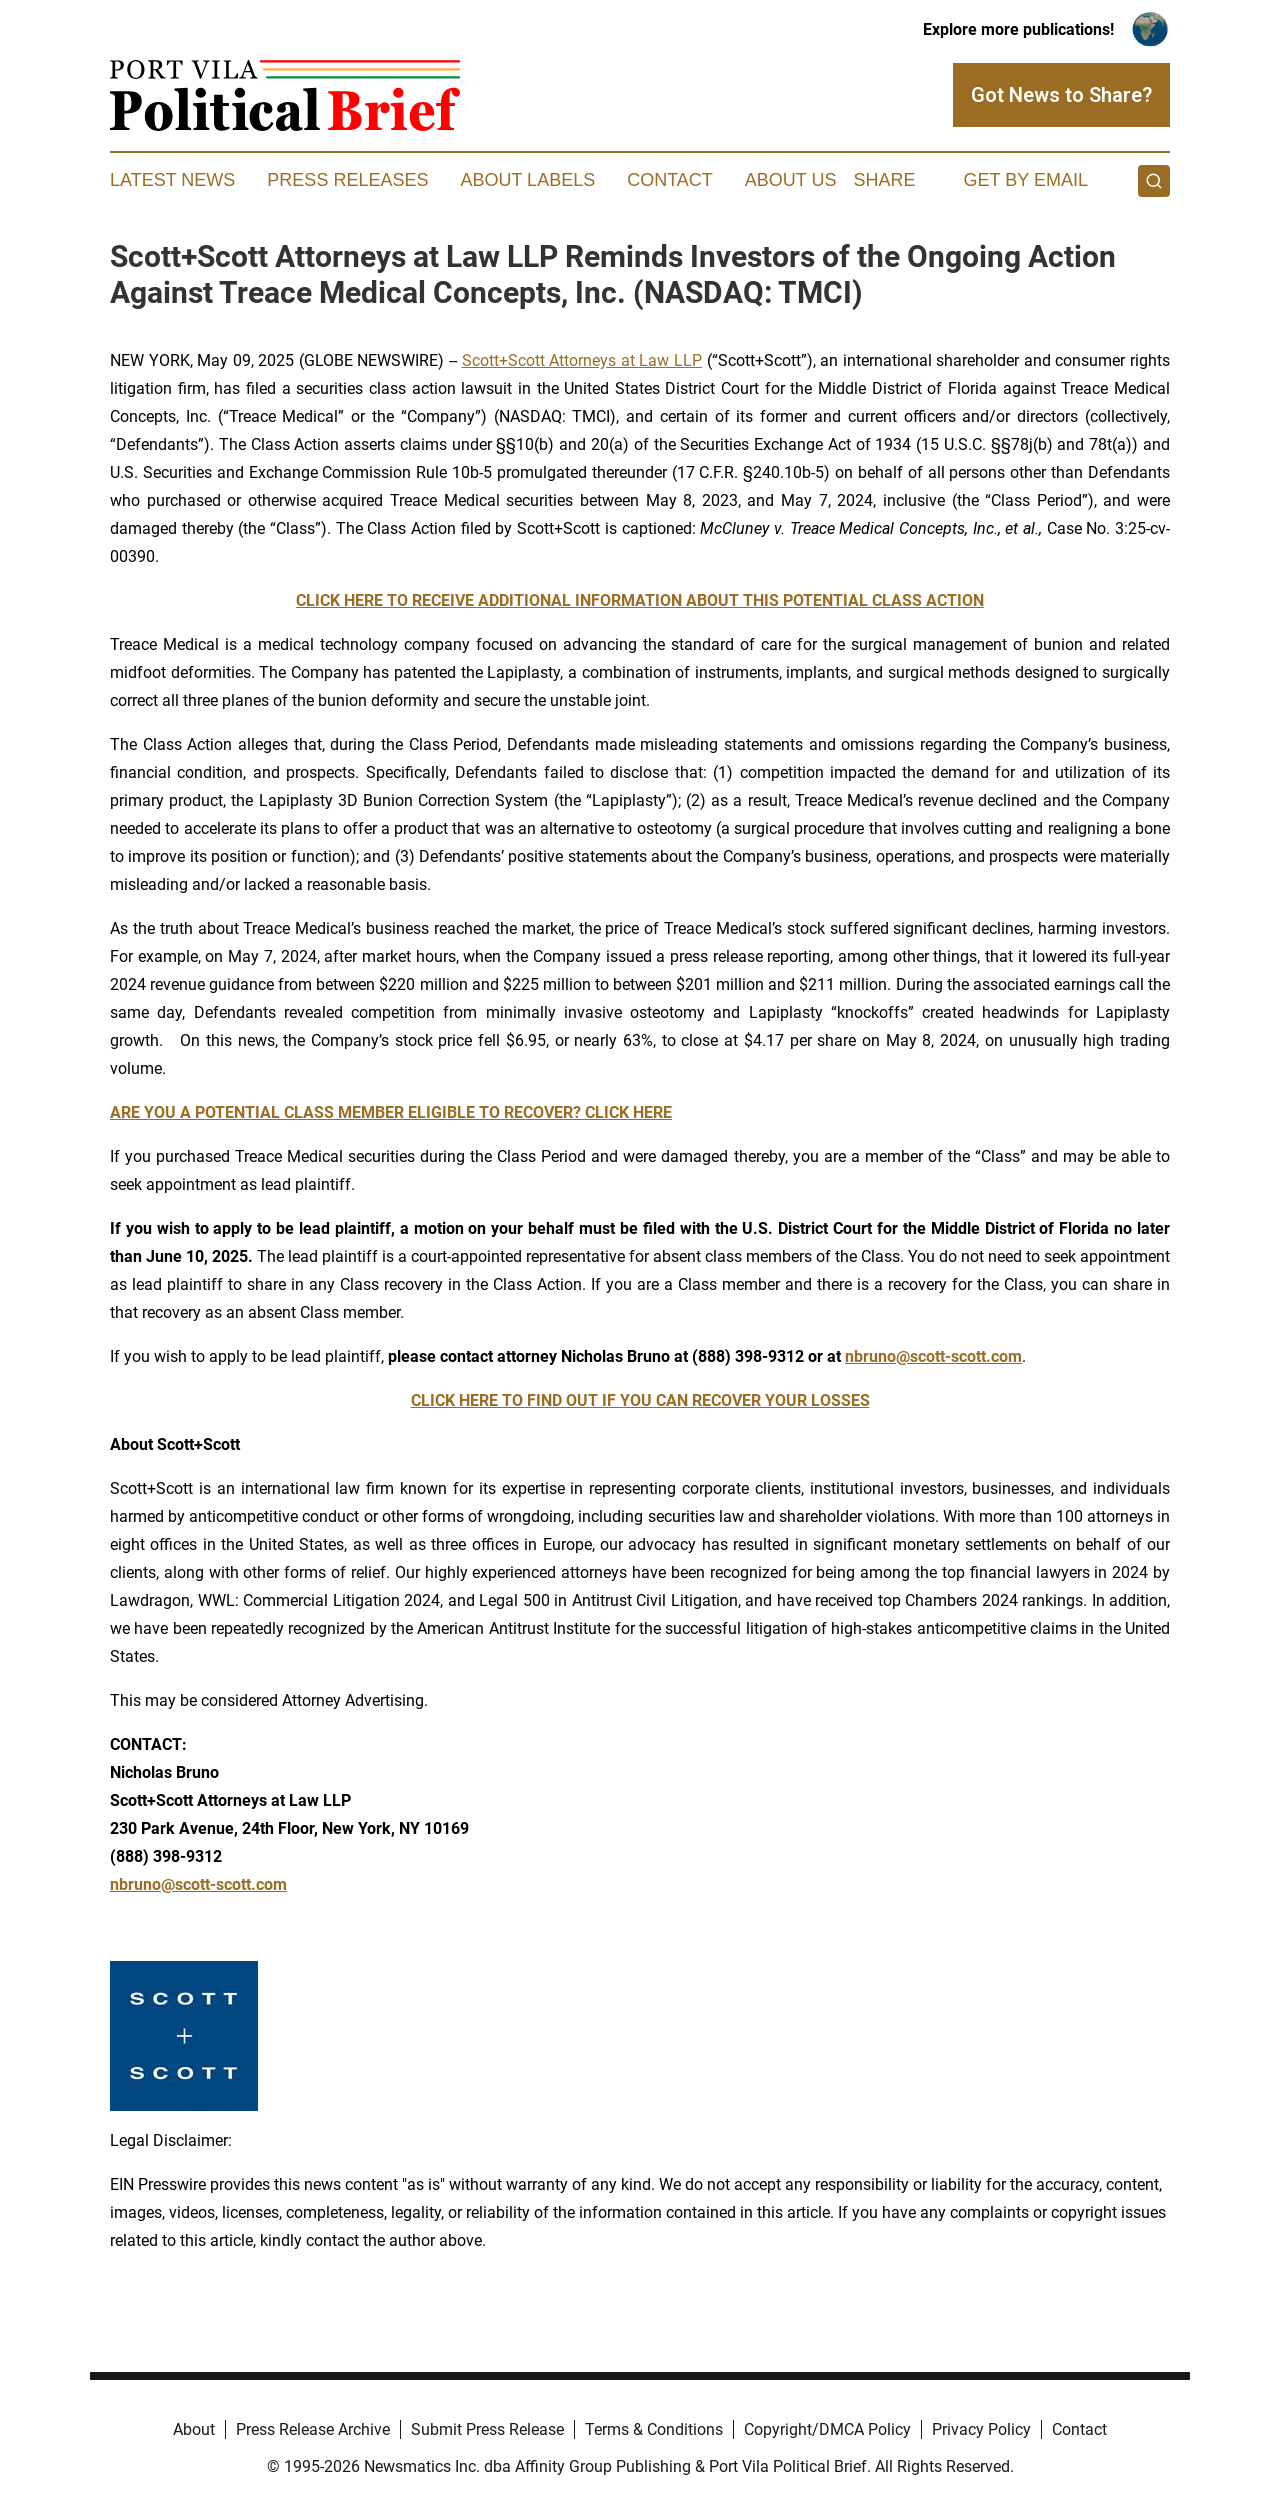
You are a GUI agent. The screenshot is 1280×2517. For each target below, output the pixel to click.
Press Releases (347, 180)
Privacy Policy (981, 2429)
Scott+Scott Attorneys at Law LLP (582, 360)
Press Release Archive (313, 2429)
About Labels (527, 180)
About (194, 2429)
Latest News (172, 180)
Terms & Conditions (654, 2429)
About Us (791, 180)
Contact (670, 180)
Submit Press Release (487, 2429)
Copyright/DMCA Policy (827, 2429)
